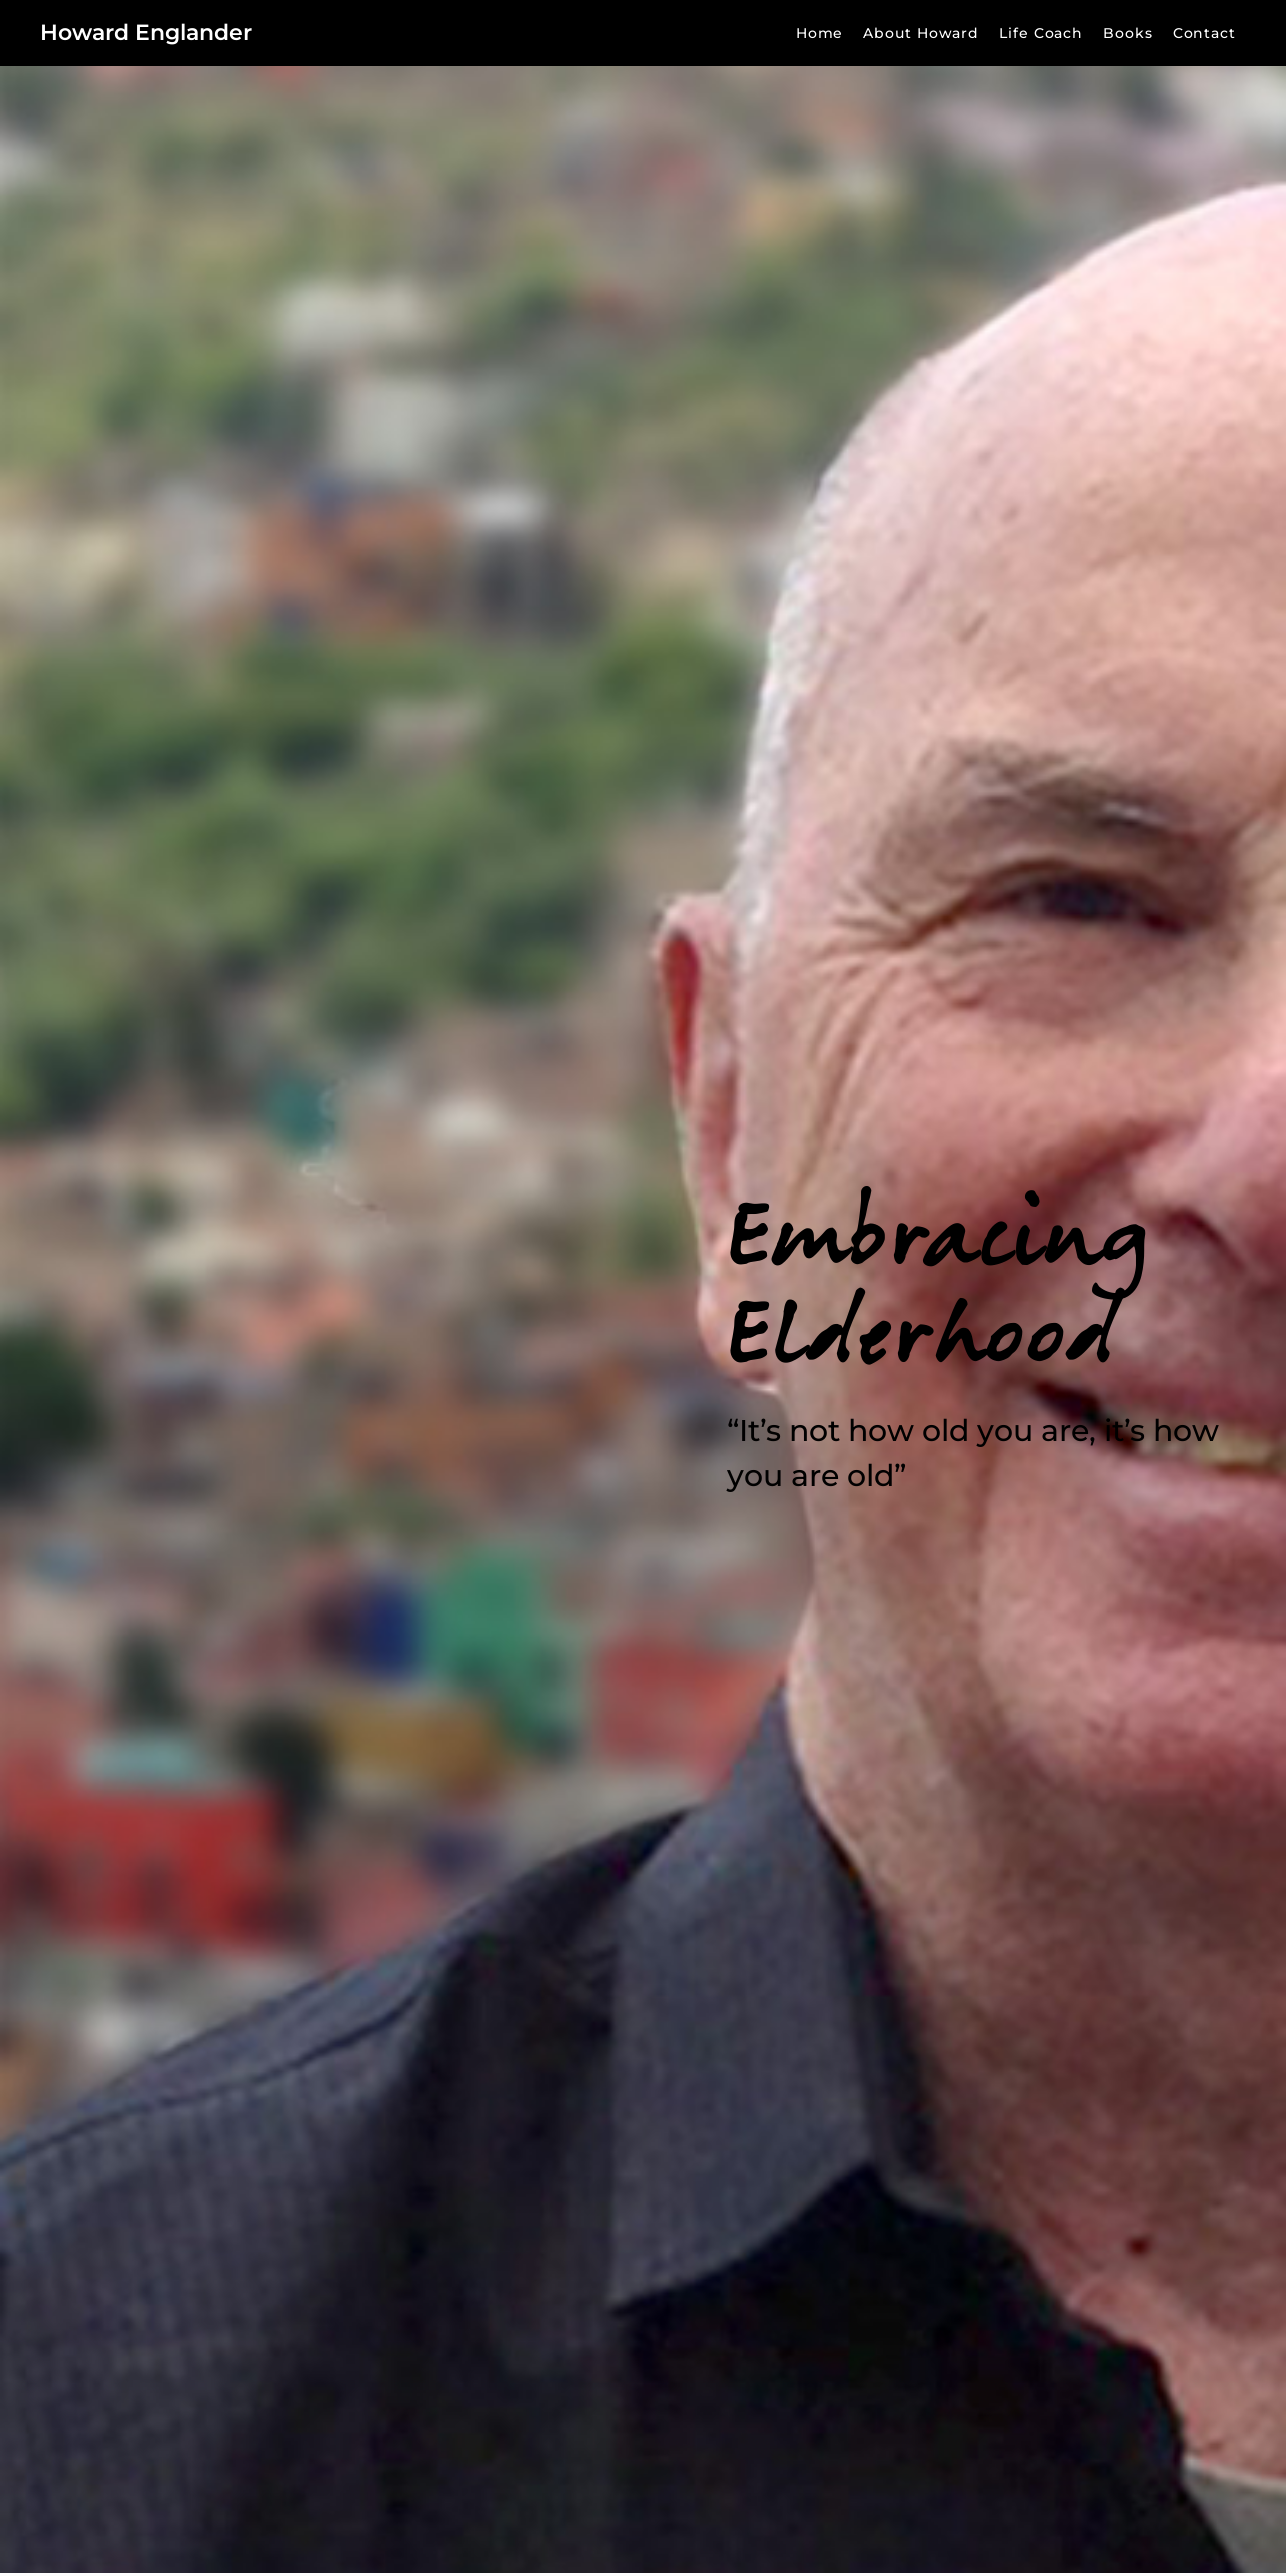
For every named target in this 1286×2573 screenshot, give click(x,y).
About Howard (921, 33)
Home (820, 33)
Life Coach (1041, 33)
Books (1128, 33)
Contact (1204, 33)
